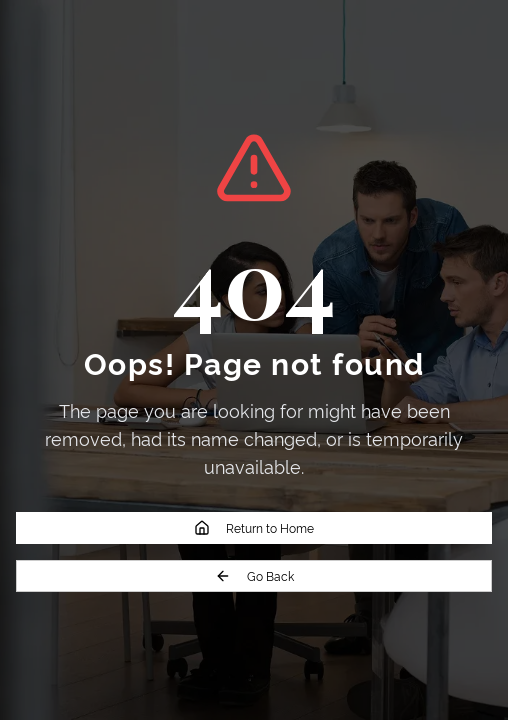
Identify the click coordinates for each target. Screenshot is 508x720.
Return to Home (254, 527)
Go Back (254, 575)
